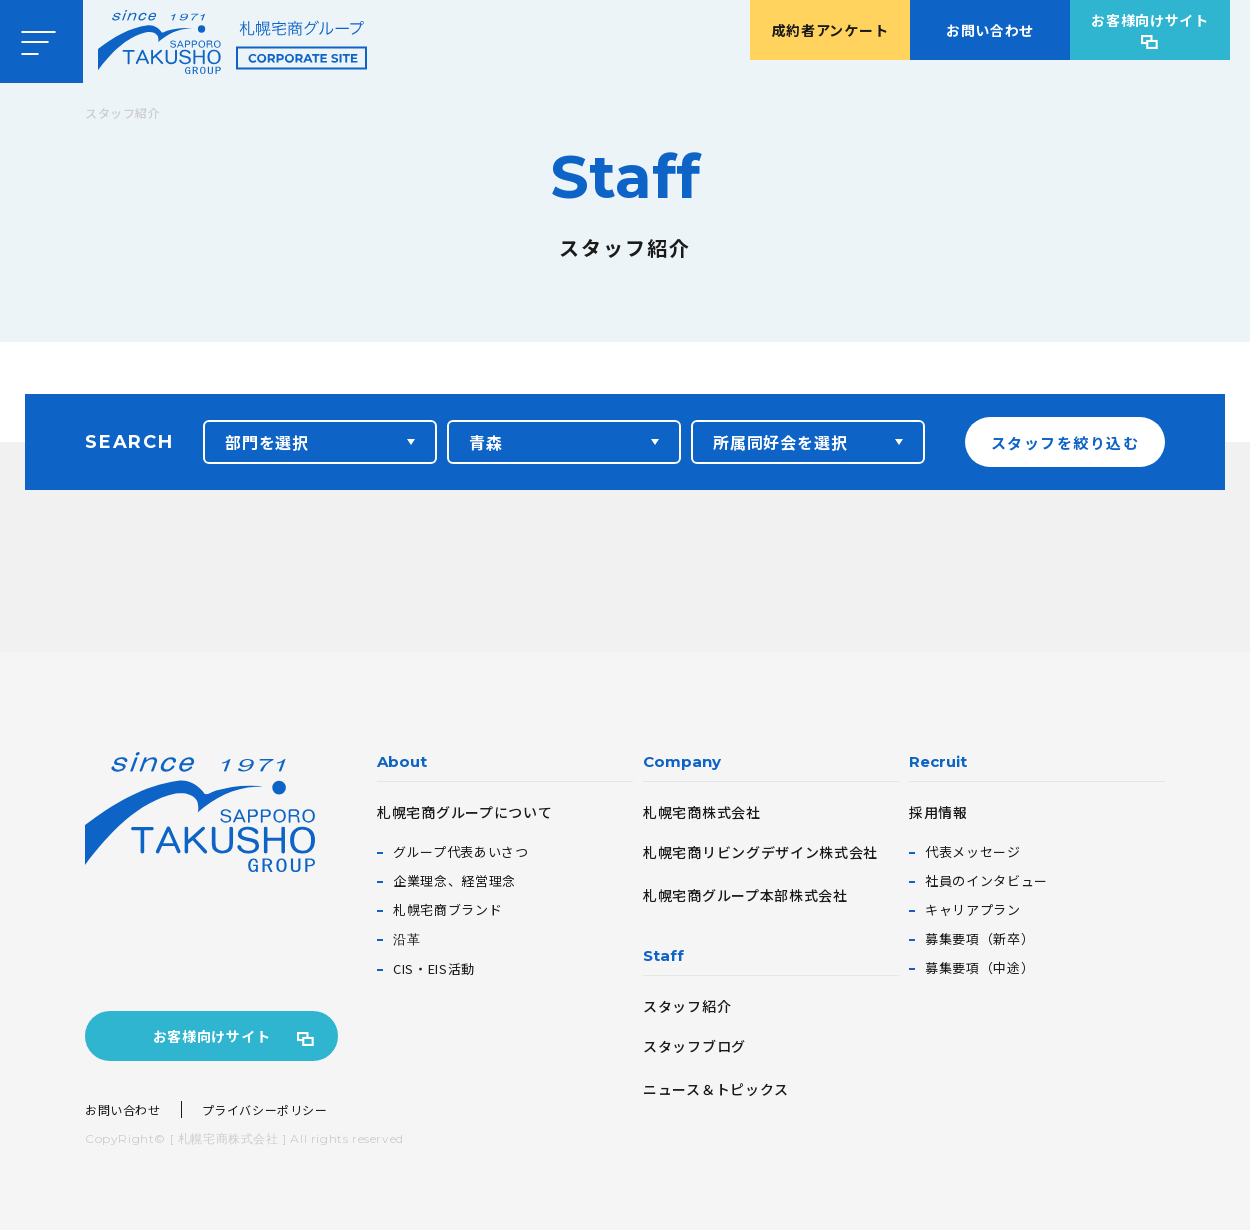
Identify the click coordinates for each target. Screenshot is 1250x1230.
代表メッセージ (973, 851)
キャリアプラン (973, 909)
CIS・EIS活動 (434, 968)
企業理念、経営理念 (454, 880)
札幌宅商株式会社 (702, 812)
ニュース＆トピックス (716, 1089)
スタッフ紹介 (687, 1006)
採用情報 (938, 812)
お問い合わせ (990, 30)
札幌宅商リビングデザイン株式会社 (760, 852)
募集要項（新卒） (979, 938)
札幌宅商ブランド (447, 909)
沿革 (406, 938)
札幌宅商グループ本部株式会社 (745, 895)
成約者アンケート (830, 30)
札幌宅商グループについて (464, 812)
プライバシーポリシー (265, 1109)
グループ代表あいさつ (461, 851)
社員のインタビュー (986, 880)
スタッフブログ (694, 1046)
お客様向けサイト (1150, 20)
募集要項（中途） (979, 967)
